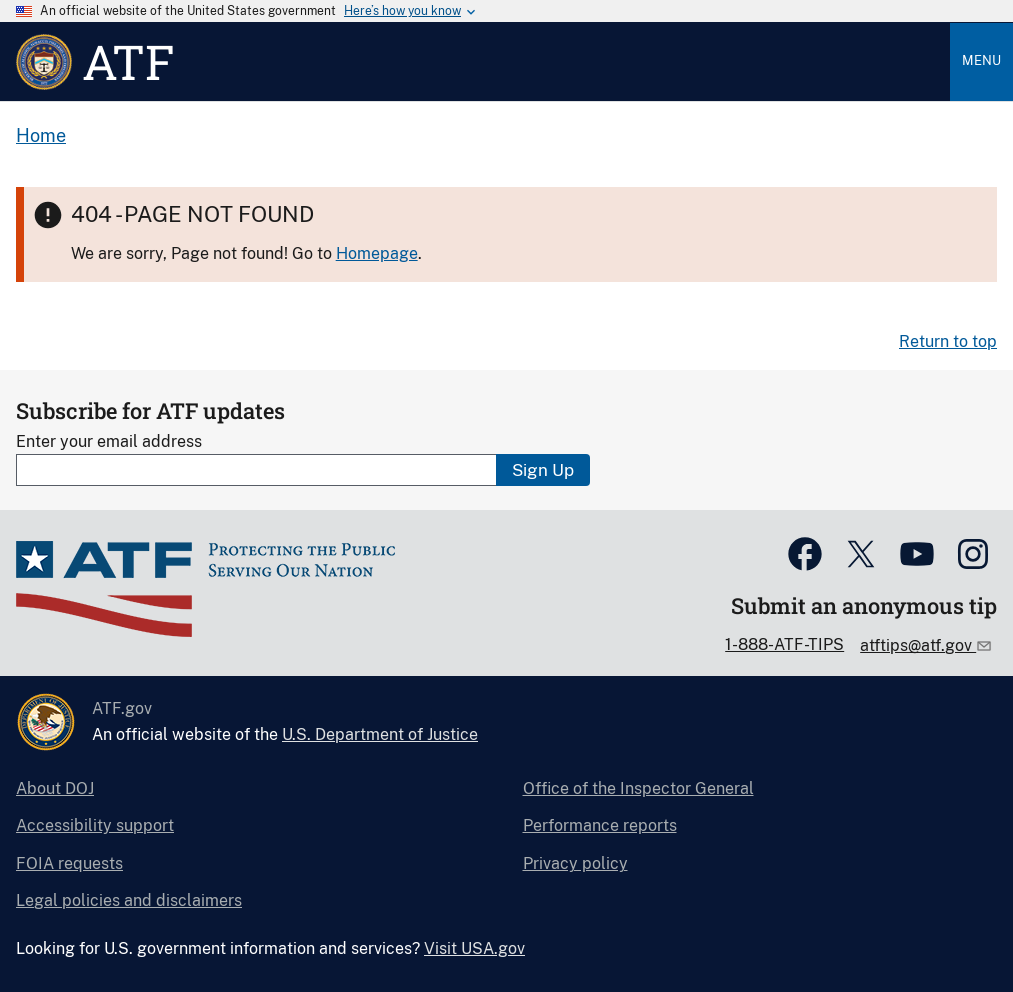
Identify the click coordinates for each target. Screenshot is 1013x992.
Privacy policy (575, 863)
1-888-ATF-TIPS (784, 644)
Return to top (948, 341)
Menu (981, 60)
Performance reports (600, 825)
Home (41, 135)
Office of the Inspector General (638, 788)
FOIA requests (69, 863)
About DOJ (55, 788)
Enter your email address (109, 441)
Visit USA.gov (474, 948)
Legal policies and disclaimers (129, 900)
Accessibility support (95, 825)
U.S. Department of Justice (380, 734)
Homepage (377, 253)
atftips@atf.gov (918, 645)
